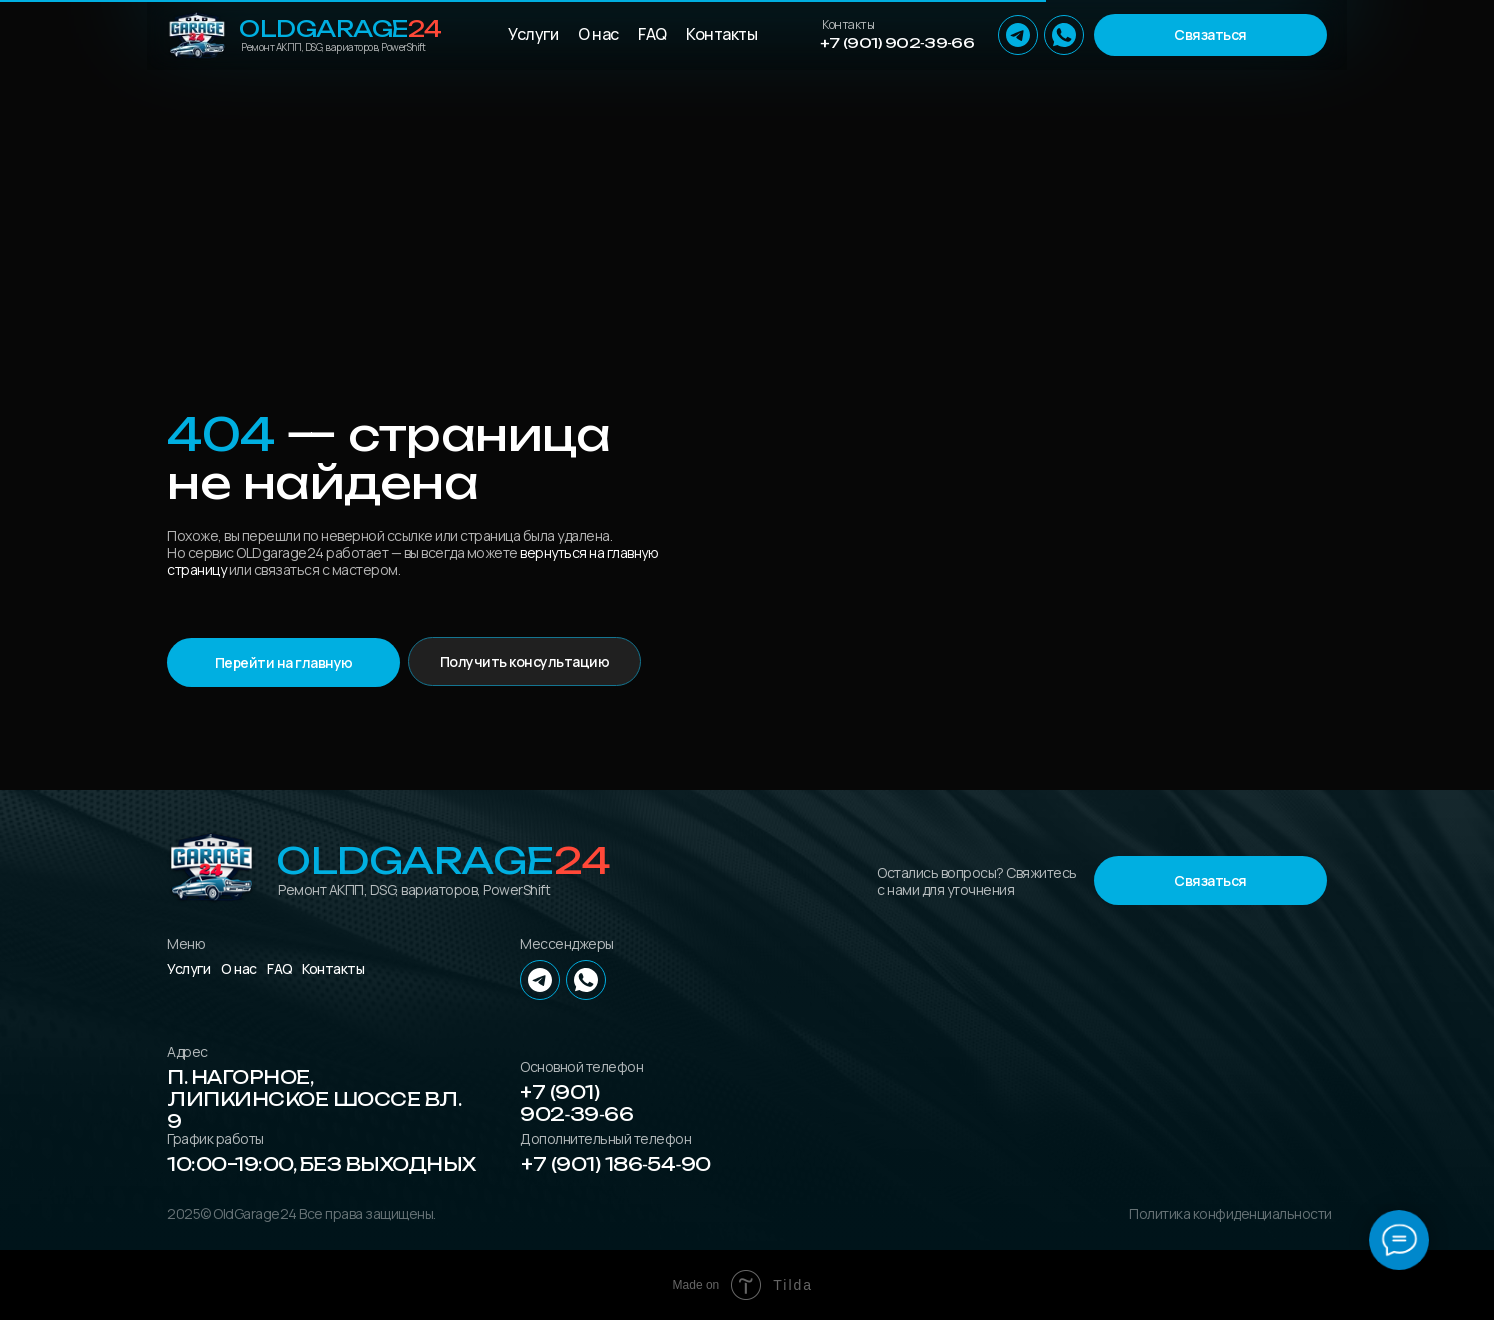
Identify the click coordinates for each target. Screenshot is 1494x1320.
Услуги (533, 34)
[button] (1210, 35)
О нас (598, 34)
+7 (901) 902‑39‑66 (897, 42)
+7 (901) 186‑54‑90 (616, 1164)
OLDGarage (340, 28)
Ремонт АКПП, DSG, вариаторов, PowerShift (333, 47)
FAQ (652, 34)
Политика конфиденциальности (1230, 1213)
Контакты (721, 34)
